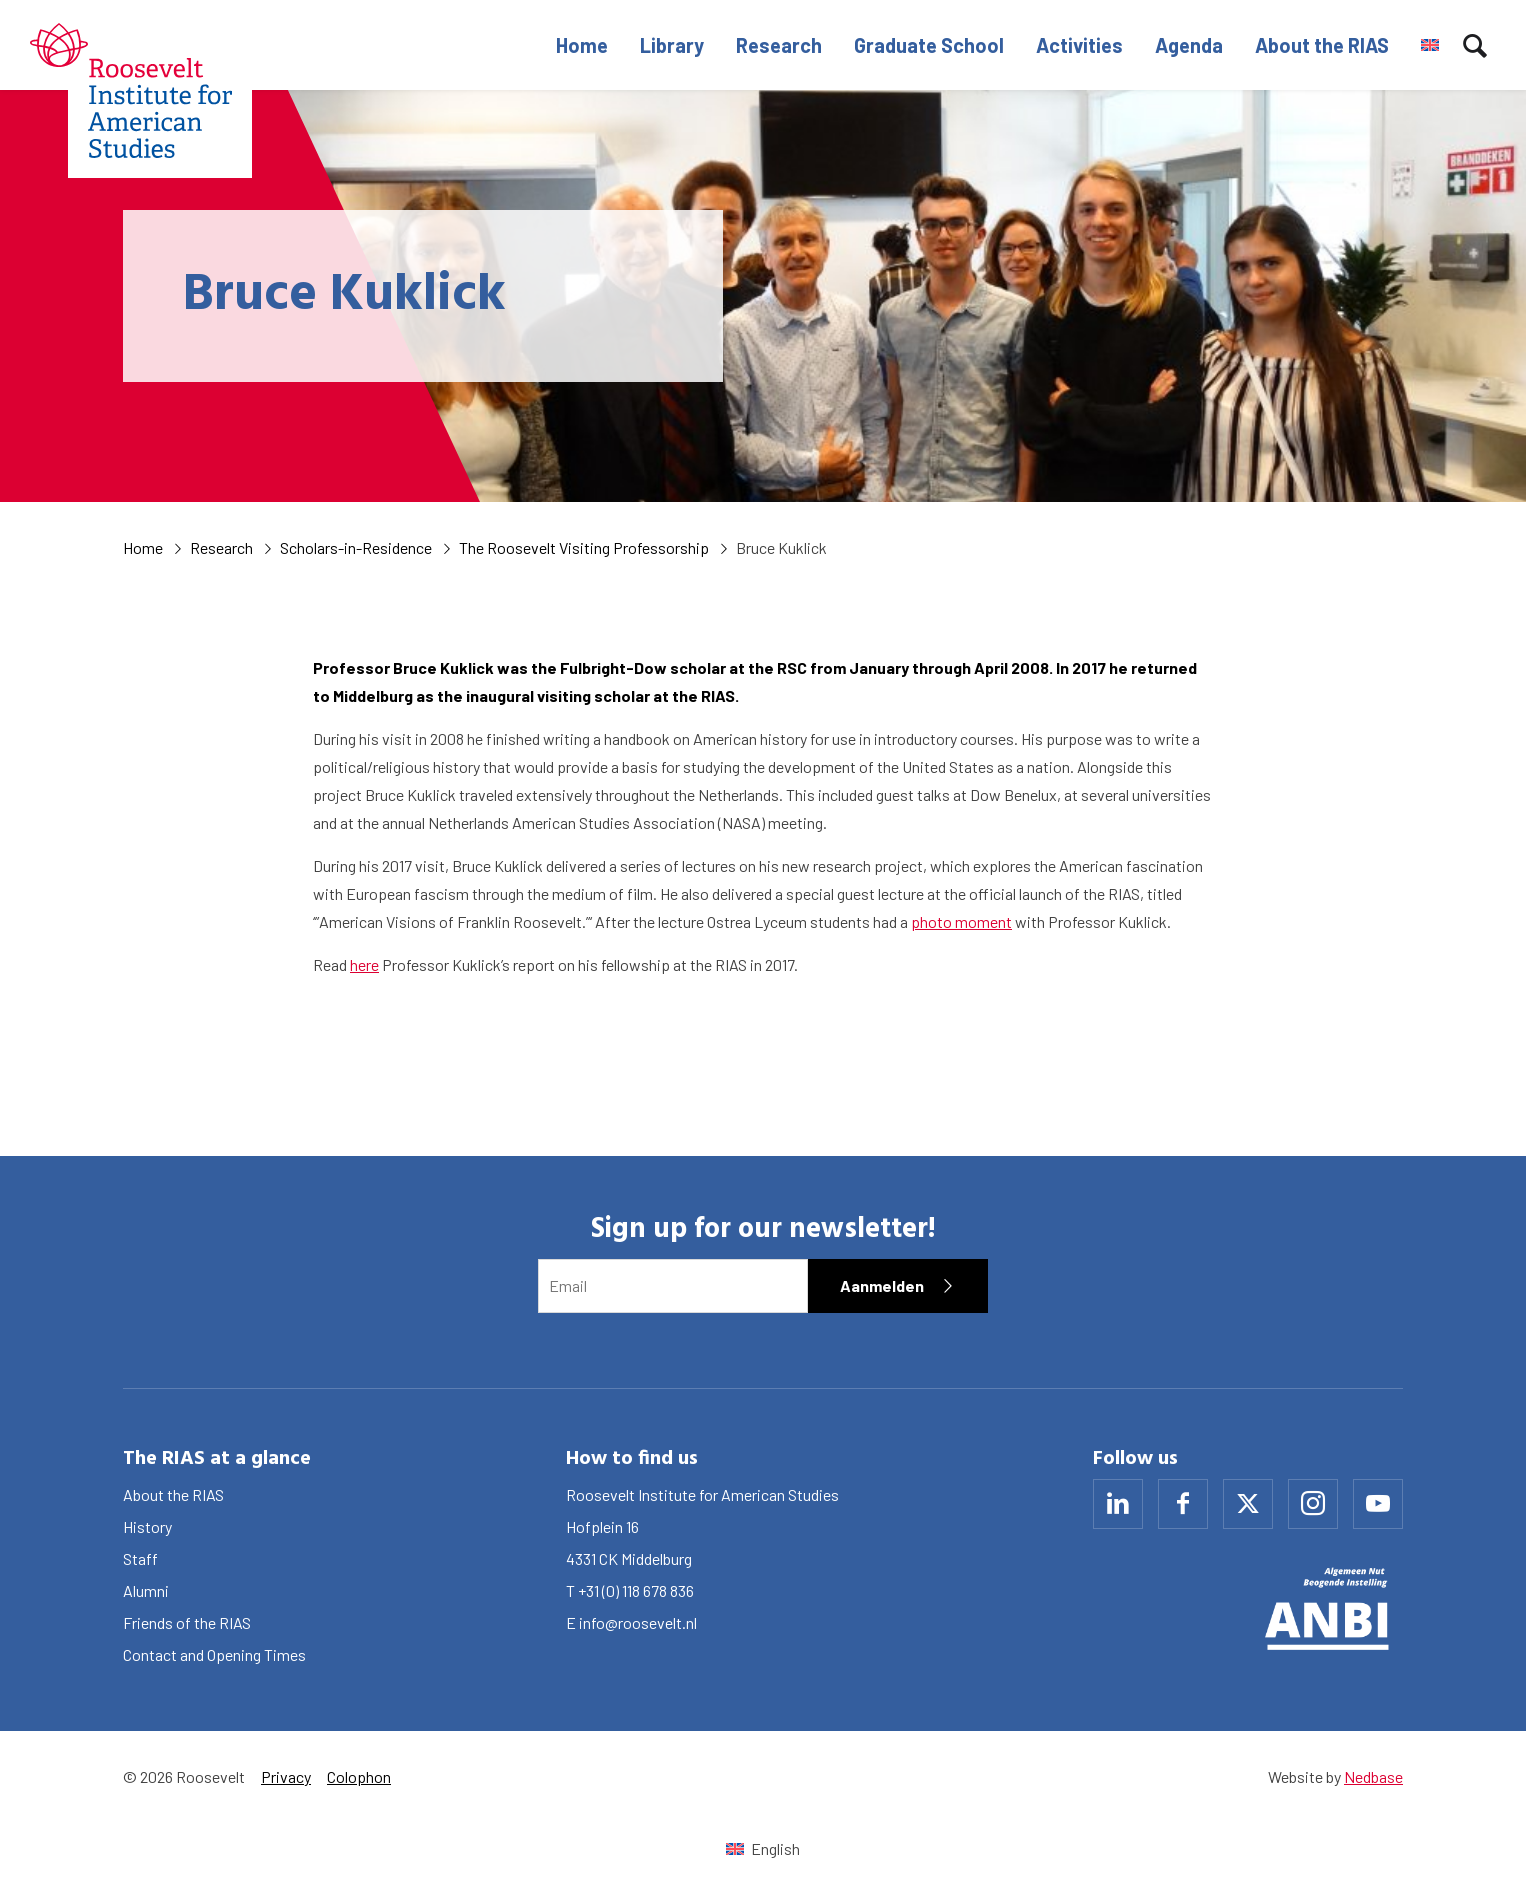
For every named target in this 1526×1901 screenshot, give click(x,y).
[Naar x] (1248, 1504)
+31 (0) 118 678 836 (636, 1590)
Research (779, 45)
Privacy (286, 1776)
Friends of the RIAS (187, 1622)
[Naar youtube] (1378, 1504)
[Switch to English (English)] (762, 1848)
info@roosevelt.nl (638, 1622)
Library (672, 45)
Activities (1079, 45)
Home (582, 45)
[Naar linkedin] (1118, 1504)
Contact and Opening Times (214, 1654)
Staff (140, 1558)
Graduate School (929, 45)
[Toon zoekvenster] (1475, 45)
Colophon (359, 1776)
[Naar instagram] (1313, 1504)
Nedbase (1373, 1776)
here (364, 964)
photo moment (961, 921)
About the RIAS (1322, 45)
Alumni (146, 1590)
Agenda (1189, 45)
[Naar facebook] (1183, 1504)
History (147, 1526)
